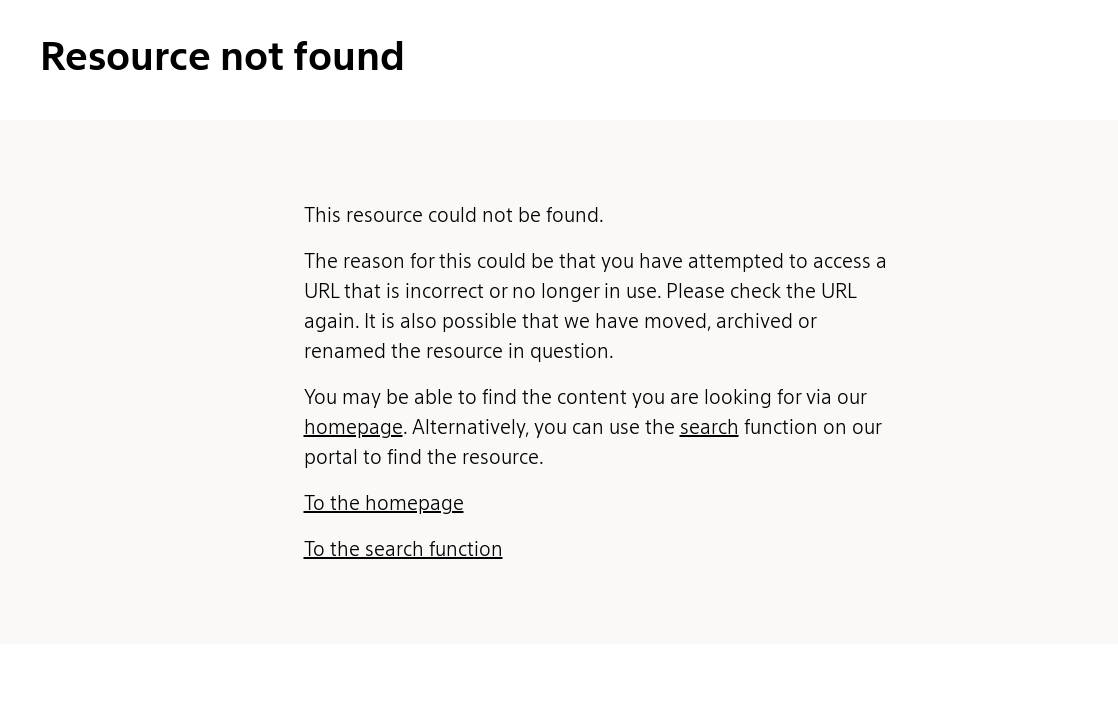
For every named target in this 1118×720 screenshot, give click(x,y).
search (709, 427)
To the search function (403, 549)
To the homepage (384, 503)
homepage (353, 427)
